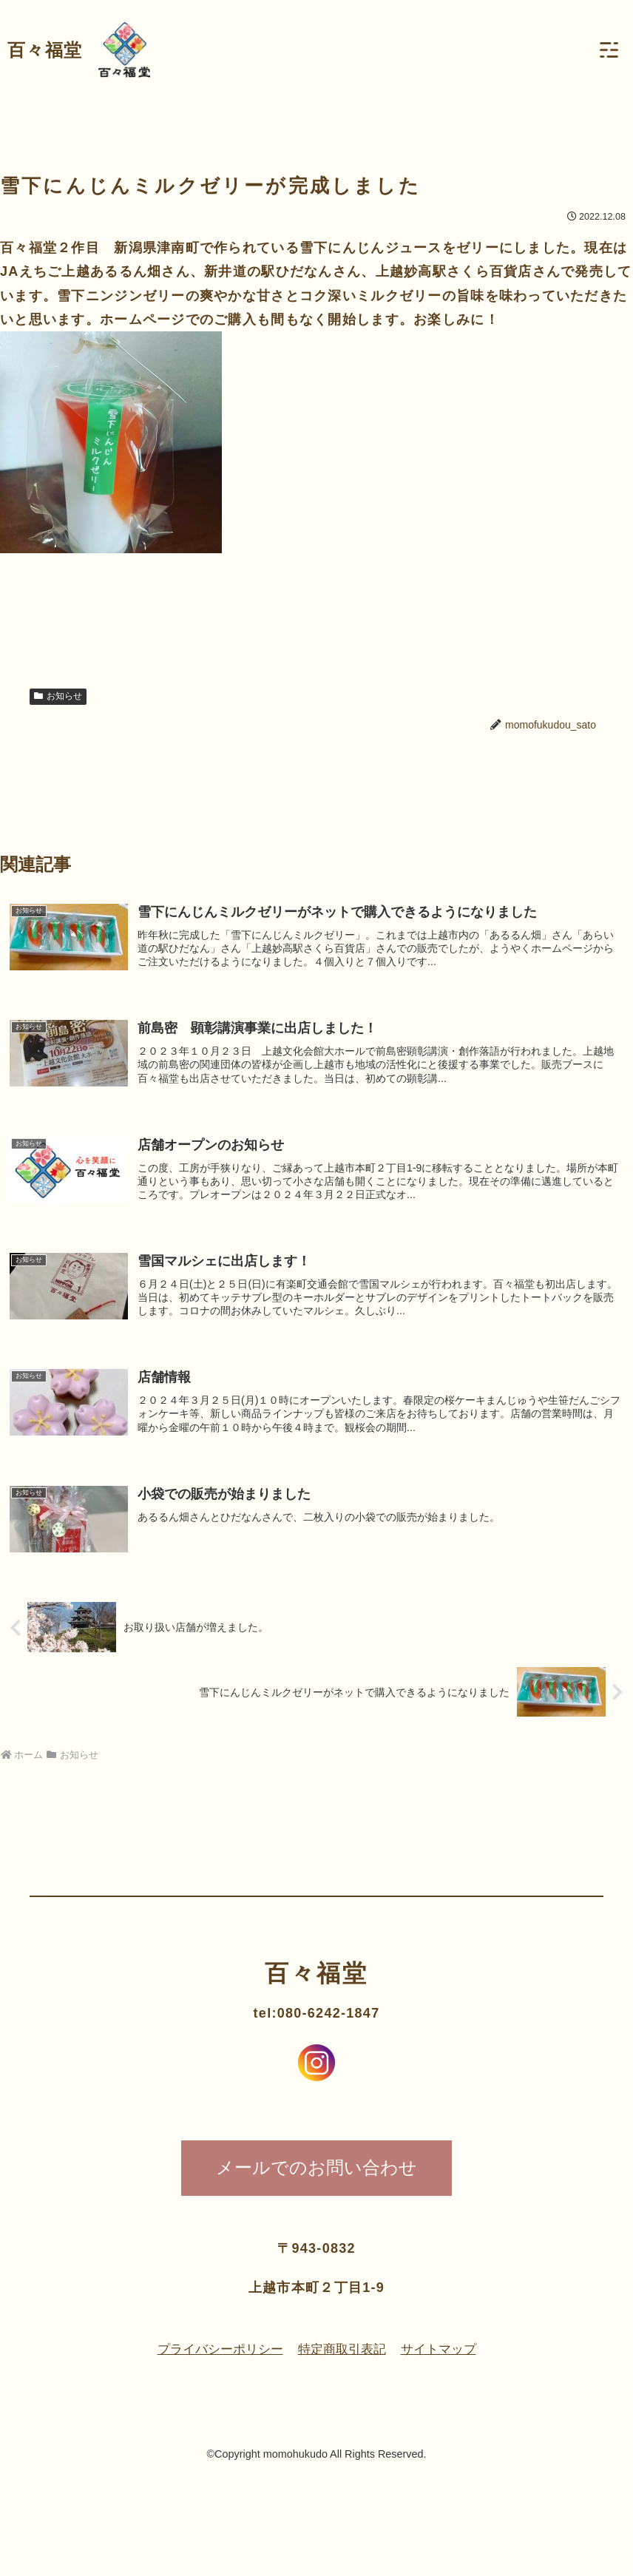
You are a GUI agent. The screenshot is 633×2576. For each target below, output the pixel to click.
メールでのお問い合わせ (316, 2176)
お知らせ (58, 696)
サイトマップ (444, 2358)
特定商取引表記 (343, 2358)
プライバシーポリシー (215, 2358)
